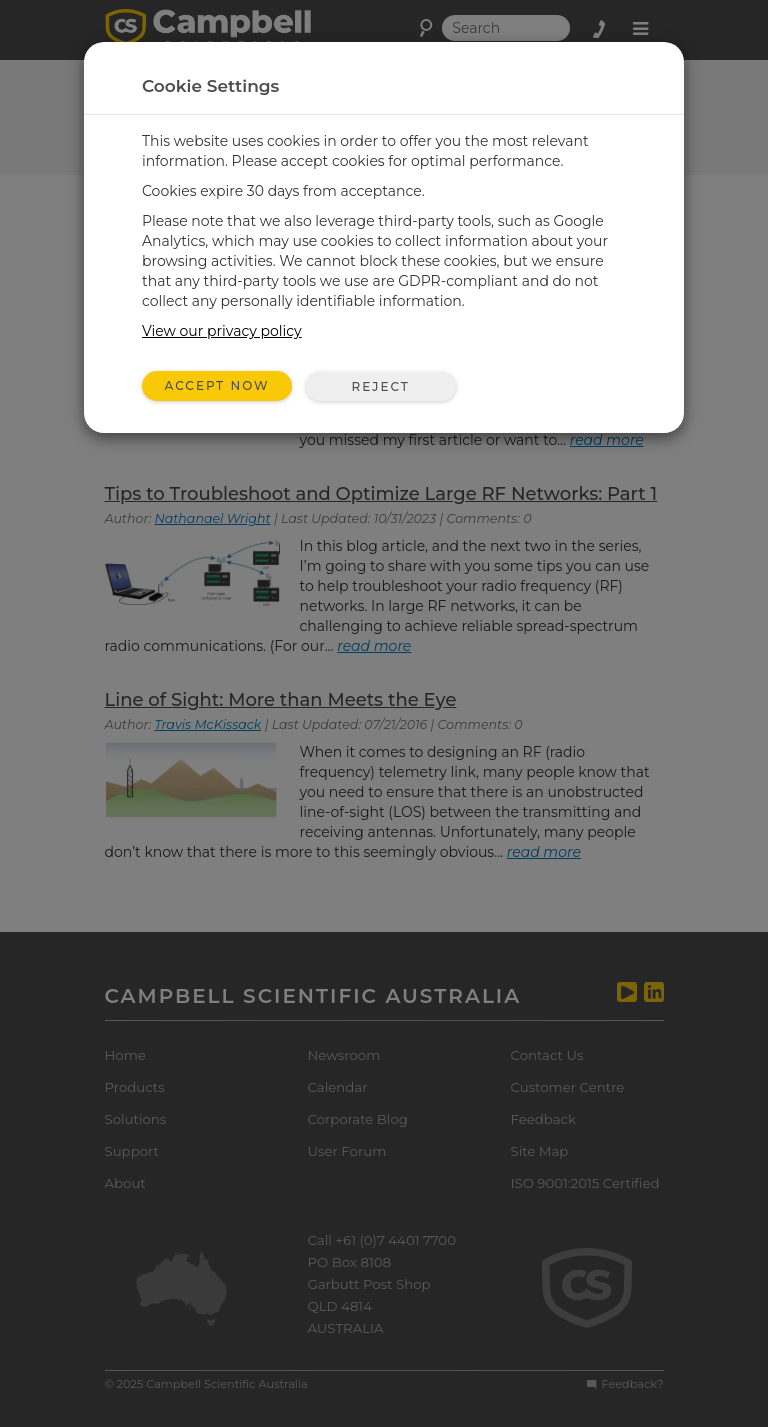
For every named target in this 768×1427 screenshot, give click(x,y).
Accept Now (217, 385)
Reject (380, 386)
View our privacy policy (222, 331)
